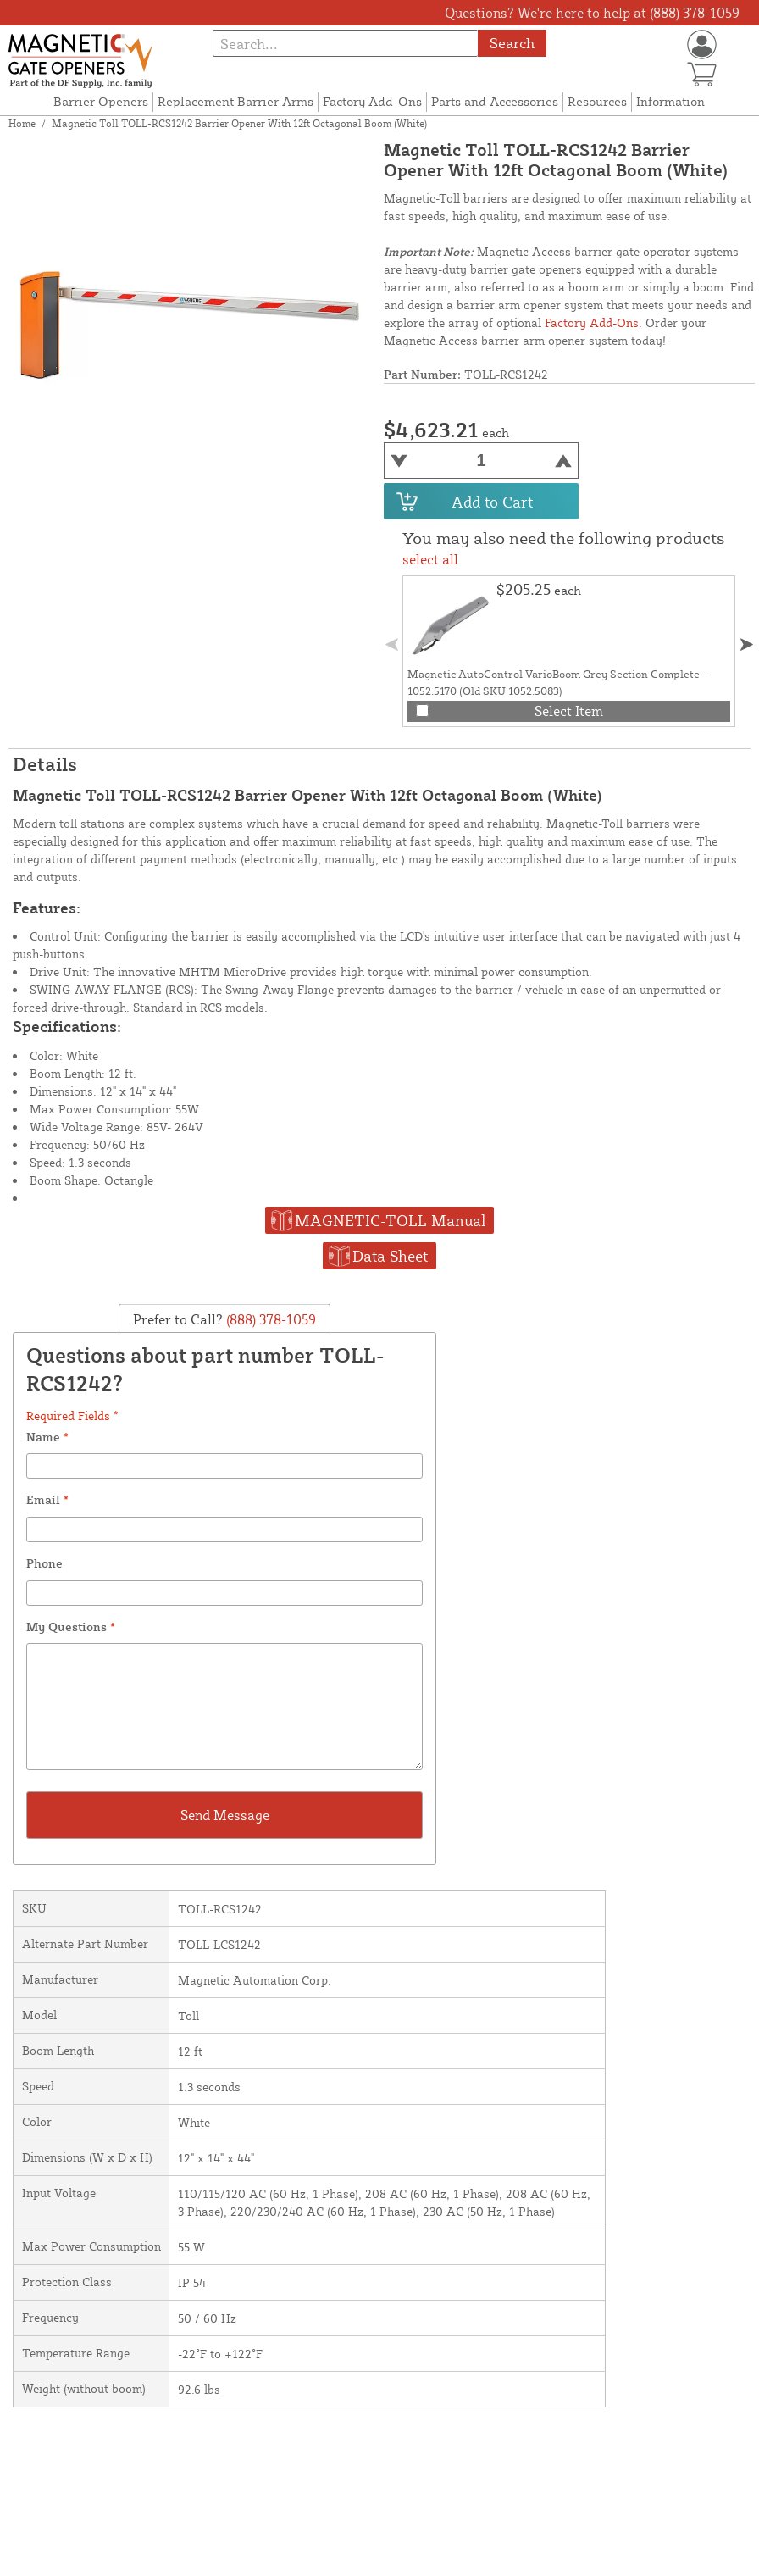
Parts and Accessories (494, 101)
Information (670, 101)
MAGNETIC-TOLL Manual (390, 1220)
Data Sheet (390, 1255)
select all (430, 559)
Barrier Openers (100, 101)
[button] (746, 644)
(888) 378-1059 (269, 1318)
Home (22, 123)
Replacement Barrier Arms (235, 101)
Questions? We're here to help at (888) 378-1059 (592, 12)
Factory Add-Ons (372, 101)
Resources (597, 101)
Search (512, 43)
